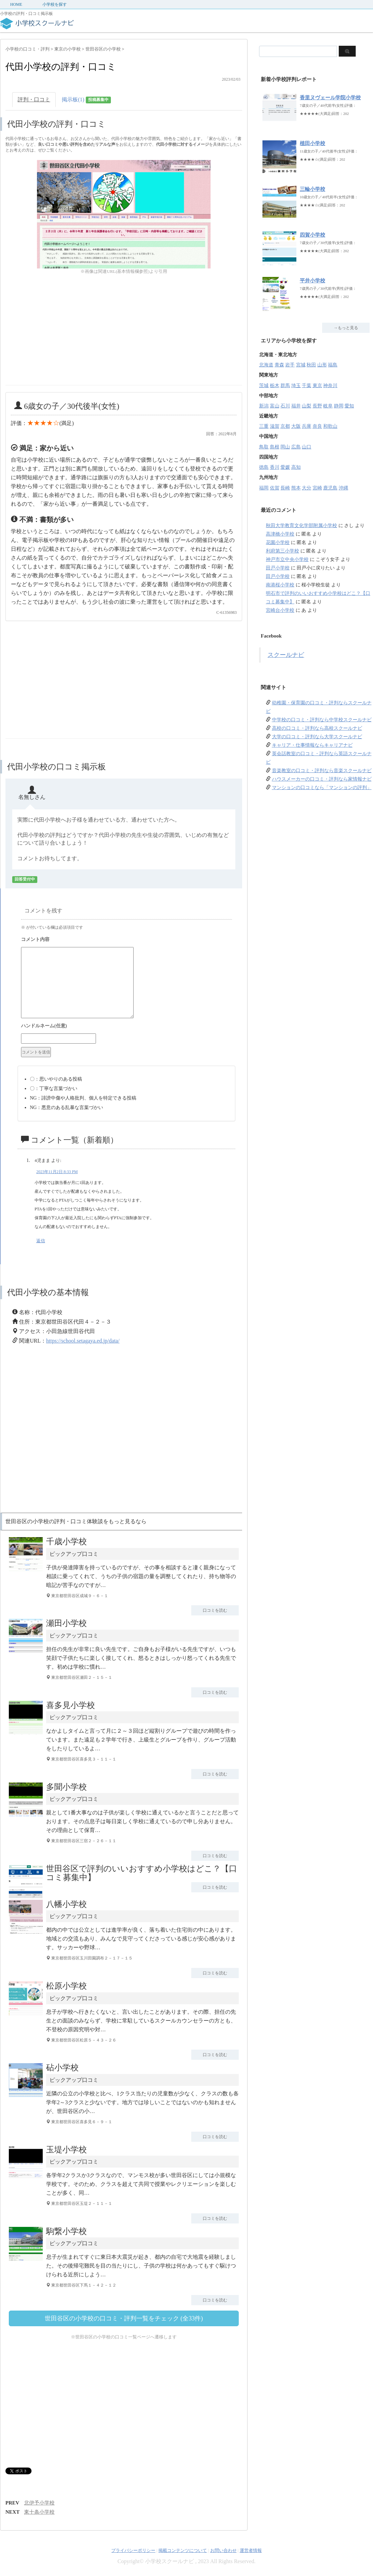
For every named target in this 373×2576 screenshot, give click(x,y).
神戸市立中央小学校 (287, 559)
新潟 (264, 405)
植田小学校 (312, 143)
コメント (126, 940)
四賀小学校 (312, 235)
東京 (317, 385)
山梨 (306, 405)
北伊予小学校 (39, 2502)
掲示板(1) (86, 100)
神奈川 (330, 385)
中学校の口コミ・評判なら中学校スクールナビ (322, 719)
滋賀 (274, 426)
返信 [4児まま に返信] (40, 1240)
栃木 (274, 385)
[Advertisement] (62, 337)
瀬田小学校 (66, 1623)
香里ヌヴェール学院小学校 (330, 97)
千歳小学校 (66, 1541)
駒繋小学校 (66, 2231)
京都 (285, 426)
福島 (332, 364)
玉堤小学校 (66, 2149)
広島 (296, 446)
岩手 (290, 364)
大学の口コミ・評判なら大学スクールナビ (317, 736)
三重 (264, 426)
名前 (126, 1027)
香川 (274, 467)
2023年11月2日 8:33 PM (57, 1171)
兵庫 (306, 426)
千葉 (306, 385)
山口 (306, 446)
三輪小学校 (312, 189)
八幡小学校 (66, 1904)
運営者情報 (251, 2550)
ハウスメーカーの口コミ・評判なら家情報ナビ (322, 779)
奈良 (317, 426)
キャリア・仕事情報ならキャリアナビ (312, 745)
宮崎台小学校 (280, 610)
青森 (279, 364)
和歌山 (330, 426)
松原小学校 (66, 1985)
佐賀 (274, 487)
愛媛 (285, 467)
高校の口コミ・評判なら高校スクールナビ (317, 728)
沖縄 (343, 487)
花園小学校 (278, 542)
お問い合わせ (223, 2550)
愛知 (349, 405)
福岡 (264, 487)
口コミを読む (215, 1610)
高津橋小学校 (280, 534)
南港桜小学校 (280, 584)
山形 (322, 364)
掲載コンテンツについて (182, 2550)
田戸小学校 (278, 567)
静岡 (338, 405)
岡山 (285, 446)
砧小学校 (62, 2067)
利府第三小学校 (282, 551)
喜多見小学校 (70, 1705)
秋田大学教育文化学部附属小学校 (301, 525)
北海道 (266, 364)
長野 (317, 405)
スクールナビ (286, 654)
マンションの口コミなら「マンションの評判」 (322, 787)
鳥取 (264, 446)
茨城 (264, 385)
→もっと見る (346, 327)
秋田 (311, 364)
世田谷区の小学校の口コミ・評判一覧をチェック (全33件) (124, 2318)
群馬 (285, 385)
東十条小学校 (39, 2512)
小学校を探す (54, 4)
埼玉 (296, 385)
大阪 (296, 426)
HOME (16, 4)
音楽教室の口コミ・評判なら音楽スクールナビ (322, 770)
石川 (285, 405)
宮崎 (317, 487)
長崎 (285, 487)
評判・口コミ (34, 99)
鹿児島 (330, 487)
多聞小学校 (66, 1787)
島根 (274, 446)
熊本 (296, 487)
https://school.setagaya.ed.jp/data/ (82, 1341)
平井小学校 (312, 280)
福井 (296, 405)
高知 (296, 467)
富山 (274, 405)
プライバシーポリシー (133, 2550)
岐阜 (328, 405)
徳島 (264, 467)
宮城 (301, 364)
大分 (306, 487)
